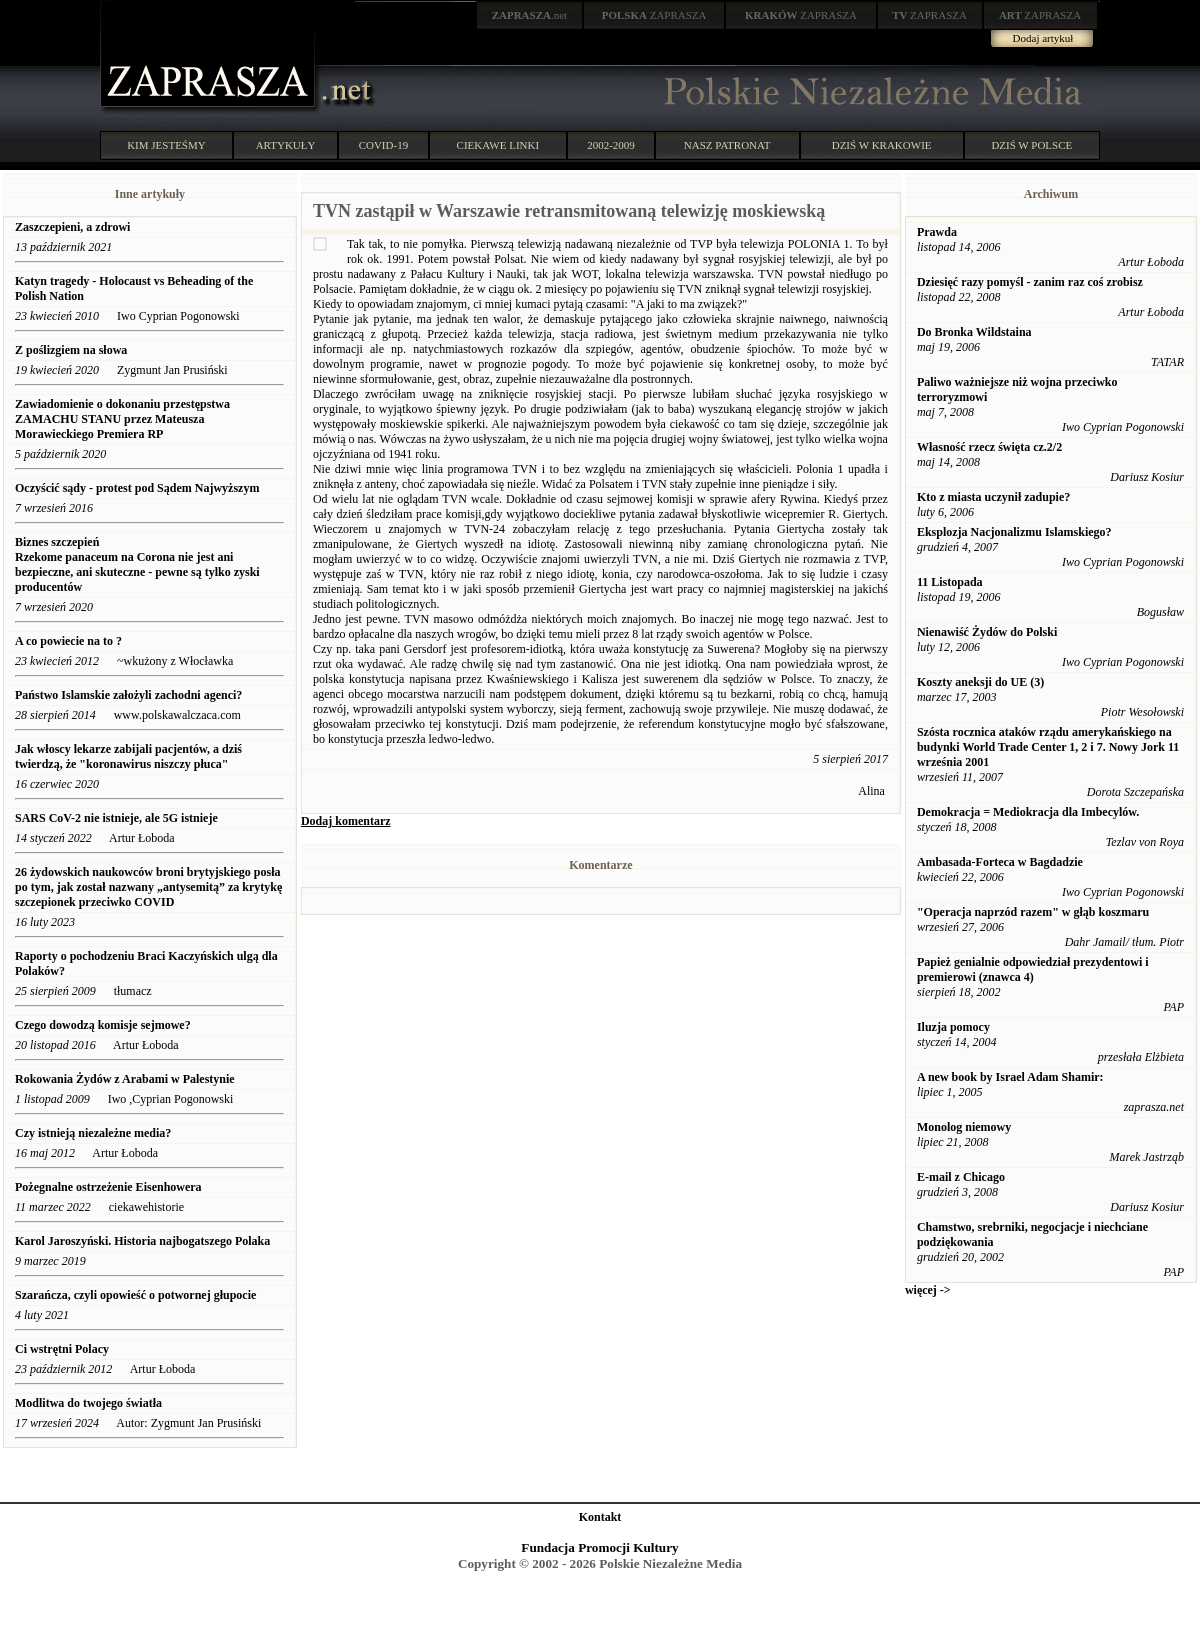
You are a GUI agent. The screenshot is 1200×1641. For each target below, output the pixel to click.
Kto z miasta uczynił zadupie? (993, 497)
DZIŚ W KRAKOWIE (882, 145)
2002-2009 (611, 145)
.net (530, 15)
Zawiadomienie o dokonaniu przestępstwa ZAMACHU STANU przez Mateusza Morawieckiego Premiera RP (122, 419)
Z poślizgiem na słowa (71, 350)
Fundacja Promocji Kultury (599, 1547)
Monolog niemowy (964, 1127)
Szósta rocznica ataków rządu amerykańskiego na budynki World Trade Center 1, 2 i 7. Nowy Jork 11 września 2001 (1048, 747)
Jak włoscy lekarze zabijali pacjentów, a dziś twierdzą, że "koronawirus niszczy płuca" (128, 756)
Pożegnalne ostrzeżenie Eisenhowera (108, 1187)
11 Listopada (950, 582)
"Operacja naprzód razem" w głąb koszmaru (1033, 912)
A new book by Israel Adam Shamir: (1010, 1077)
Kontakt (600, 1517)
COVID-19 (384, 145)
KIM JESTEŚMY (166, 145)
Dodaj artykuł (1043, 38)
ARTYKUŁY (286, 145)
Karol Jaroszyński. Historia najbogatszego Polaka (142, 1241)
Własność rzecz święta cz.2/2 (989, 447)
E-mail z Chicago (961, 1177)
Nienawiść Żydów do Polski (987, 632)
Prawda (937, 232)
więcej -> (928, 1290)
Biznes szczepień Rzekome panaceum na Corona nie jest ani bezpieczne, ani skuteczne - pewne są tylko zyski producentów (137, 564)
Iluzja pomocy (953, 1027)
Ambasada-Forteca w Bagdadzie (1000, 862)
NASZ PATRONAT (727, 145)
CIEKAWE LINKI (498, 145)
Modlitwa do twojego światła (88, 1403)
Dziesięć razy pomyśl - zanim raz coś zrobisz (1030, 282)
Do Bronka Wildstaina (974, 332)
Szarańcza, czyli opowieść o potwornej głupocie (135, 1295)
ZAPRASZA (654, 15)
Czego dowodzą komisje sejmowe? (103, 1025)
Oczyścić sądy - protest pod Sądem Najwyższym (137, 488)
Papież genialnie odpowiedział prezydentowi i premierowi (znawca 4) (1033, 969)
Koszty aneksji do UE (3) (980, 682)
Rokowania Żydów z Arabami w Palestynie (125, 1079)
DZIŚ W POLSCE (1031, 145)
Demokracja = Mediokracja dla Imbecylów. (1028, 812)
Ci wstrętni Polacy (62, 1349)
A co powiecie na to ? (68, 641)
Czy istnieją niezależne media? (93, 1133)
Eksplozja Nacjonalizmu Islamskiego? (1014, 532)
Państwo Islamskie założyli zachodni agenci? (128, 695)
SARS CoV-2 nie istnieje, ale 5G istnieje (116, 818)
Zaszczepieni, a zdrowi (72, 227)
